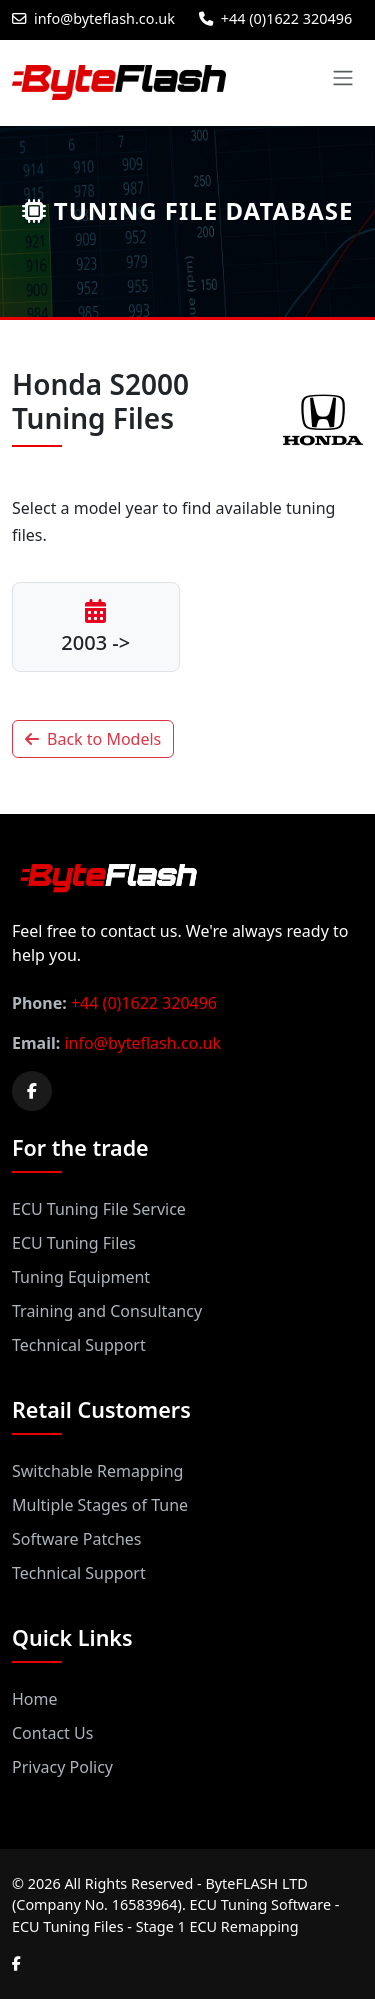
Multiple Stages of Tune (100, 1505)
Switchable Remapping (97, 1471)
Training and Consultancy (107, 1311)
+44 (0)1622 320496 (275, 18)
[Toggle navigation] (343, 78)
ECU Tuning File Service (99, 1209)
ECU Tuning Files (74, 1243)
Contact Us (52, 1733)
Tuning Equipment (81, 1277)
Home (35, 1699)
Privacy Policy (62, 1767)
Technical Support (79, 1345)
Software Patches (76, 1539)
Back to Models (93, 739)
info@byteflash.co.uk (93, 18)
